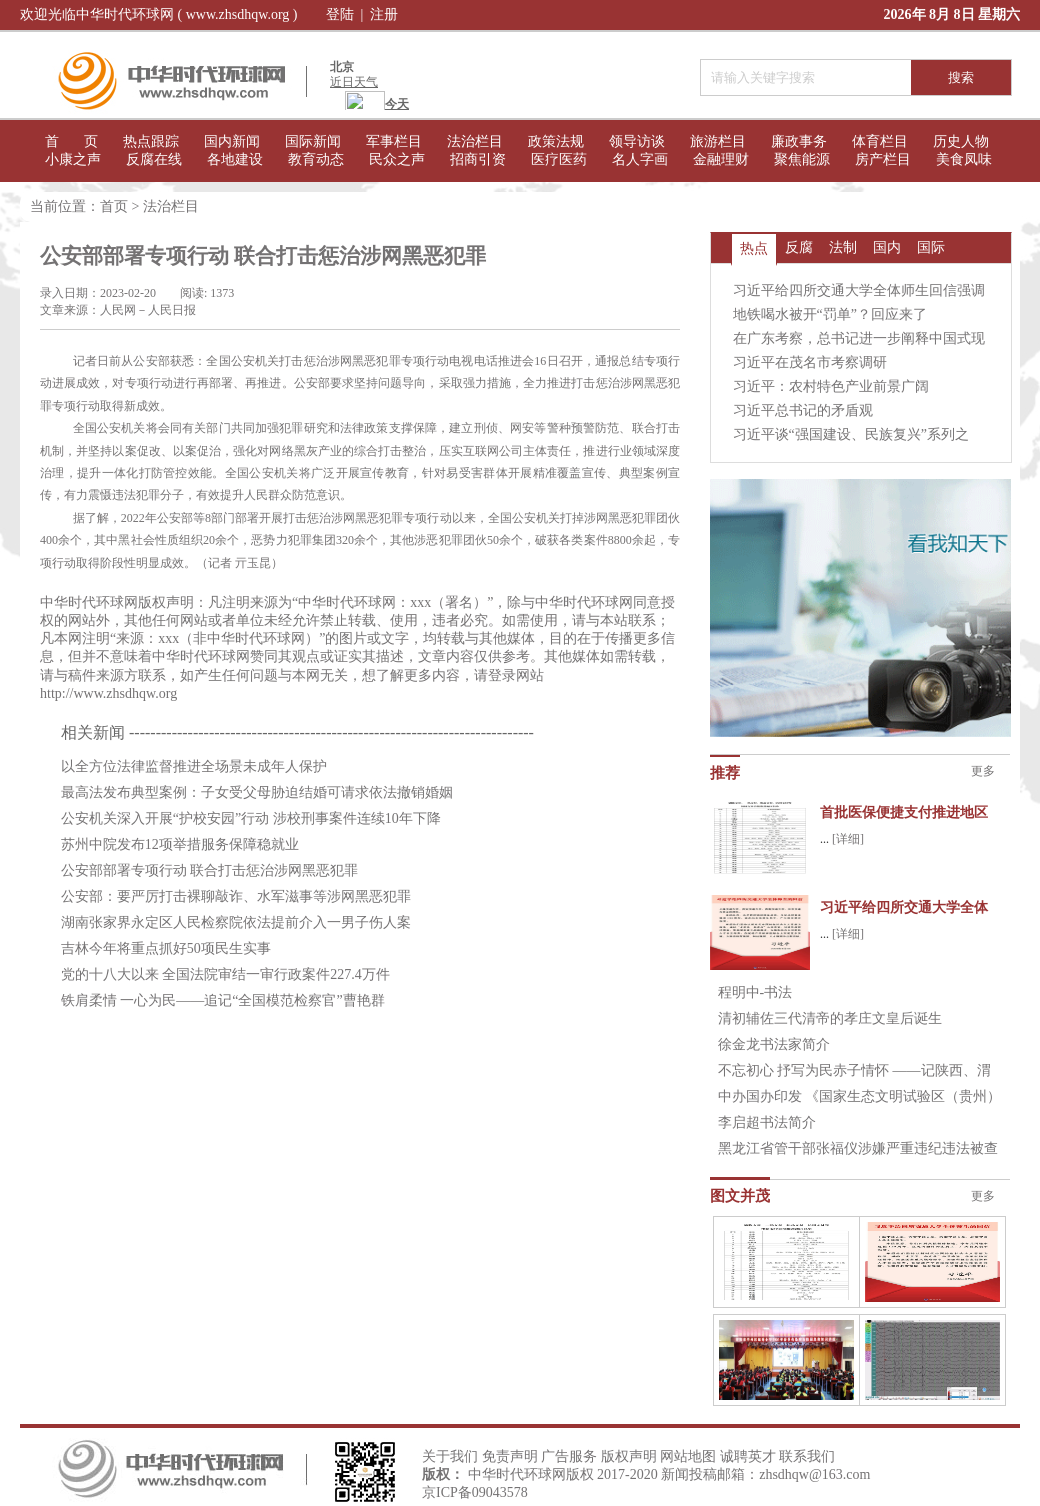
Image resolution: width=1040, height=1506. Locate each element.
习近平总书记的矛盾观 (803, 410)
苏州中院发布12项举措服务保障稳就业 (180, 844)
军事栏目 (394, 141)
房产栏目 (883, 159)
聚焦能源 (802, 159)
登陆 (340, 14)
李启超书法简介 (767, 1122)
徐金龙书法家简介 (774, 1044)
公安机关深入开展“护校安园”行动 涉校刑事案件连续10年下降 (251, 818)
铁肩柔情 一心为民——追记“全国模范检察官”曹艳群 (223, 1000)
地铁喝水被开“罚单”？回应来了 (830, 314)
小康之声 (73, 159)
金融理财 (721, 159)
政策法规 (556, 141)
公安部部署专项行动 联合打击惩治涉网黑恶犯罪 (210, 870)
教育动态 (316, 159)
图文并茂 (740, 1196)
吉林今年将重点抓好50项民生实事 (166, 948)
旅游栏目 (718, 141)
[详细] (848, 839)
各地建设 (235, 159)
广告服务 (569, 1456)
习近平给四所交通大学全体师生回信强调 (859, 290)
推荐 (725, 773)
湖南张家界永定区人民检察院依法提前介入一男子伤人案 (236, 922)
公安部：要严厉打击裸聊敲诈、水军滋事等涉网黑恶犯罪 (236, 896)
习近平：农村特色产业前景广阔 (831, 386)
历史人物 (961, 141)
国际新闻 (313, 141)
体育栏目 (880, 141)
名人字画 (640, 159)
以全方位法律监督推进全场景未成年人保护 (194, 766)
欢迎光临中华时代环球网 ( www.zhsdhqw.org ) (159, 14)
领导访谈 (637, 141)
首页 (114, 206)
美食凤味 (964, 159)
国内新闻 (232, 141)
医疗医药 (559, 159)
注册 (384, 14)
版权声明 (629, 1456)
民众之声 (397, 159)
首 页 (71, 141)
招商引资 (478, 159)
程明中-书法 (755, 992)
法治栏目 (475, 141)
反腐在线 (154, 159)
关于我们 (450, 1456)
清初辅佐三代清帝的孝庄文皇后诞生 (830, 1018)
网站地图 (688, 1456)
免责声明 (510, 1456)
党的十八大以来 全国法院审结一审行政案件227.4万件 (225, 974)
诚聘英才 (748, 1456)
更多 (983, 771)
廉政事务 (799, 141)
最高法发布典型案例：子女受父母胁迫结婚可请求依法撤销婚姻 (257, 792)
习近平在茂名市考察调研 (810, 362)
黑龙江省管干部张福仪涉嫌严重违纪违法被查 (858, 1148)
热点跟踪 (151, 141)
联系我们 (807, 1456)
